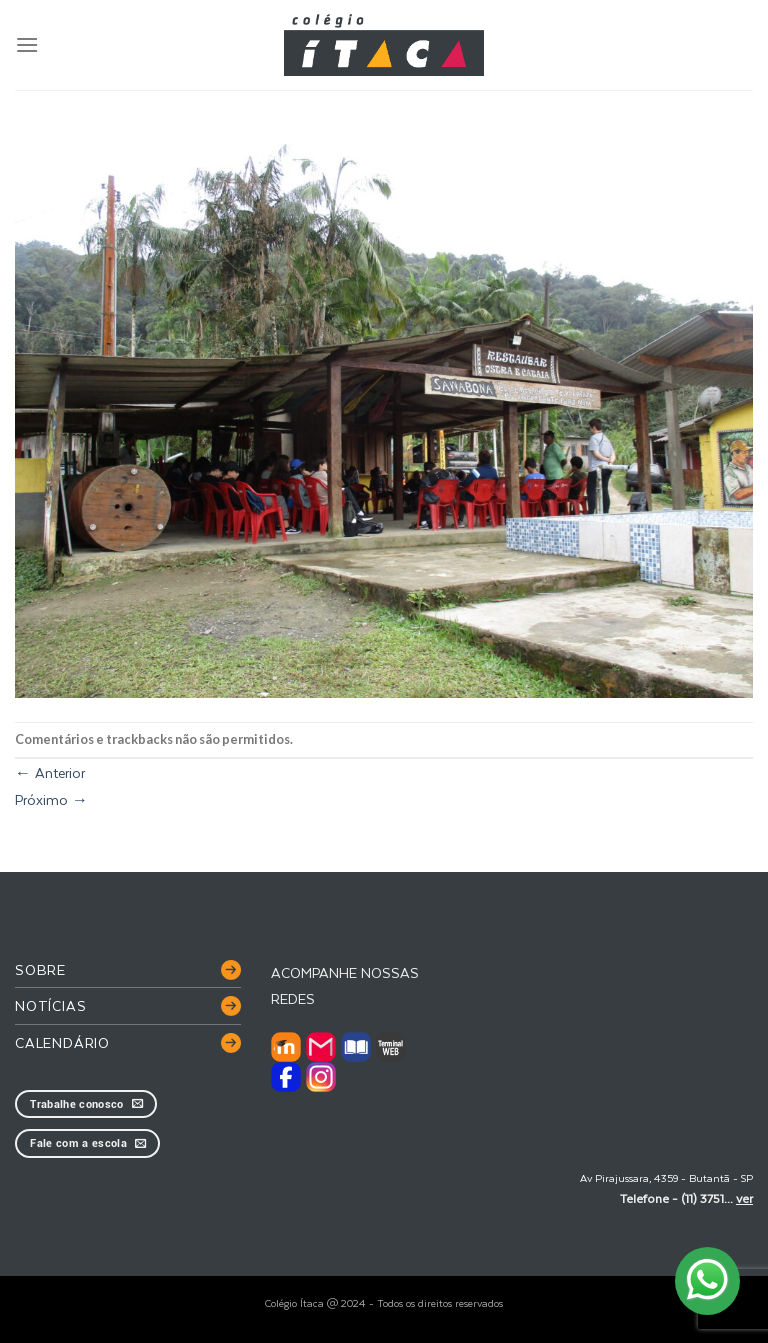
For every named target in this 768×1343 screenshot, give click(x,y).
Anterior (50, 772)
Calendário (62, 1042)
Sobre (40, 969)
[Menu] (27, 44)
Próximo (51, 799)
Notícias (50, 1005)
